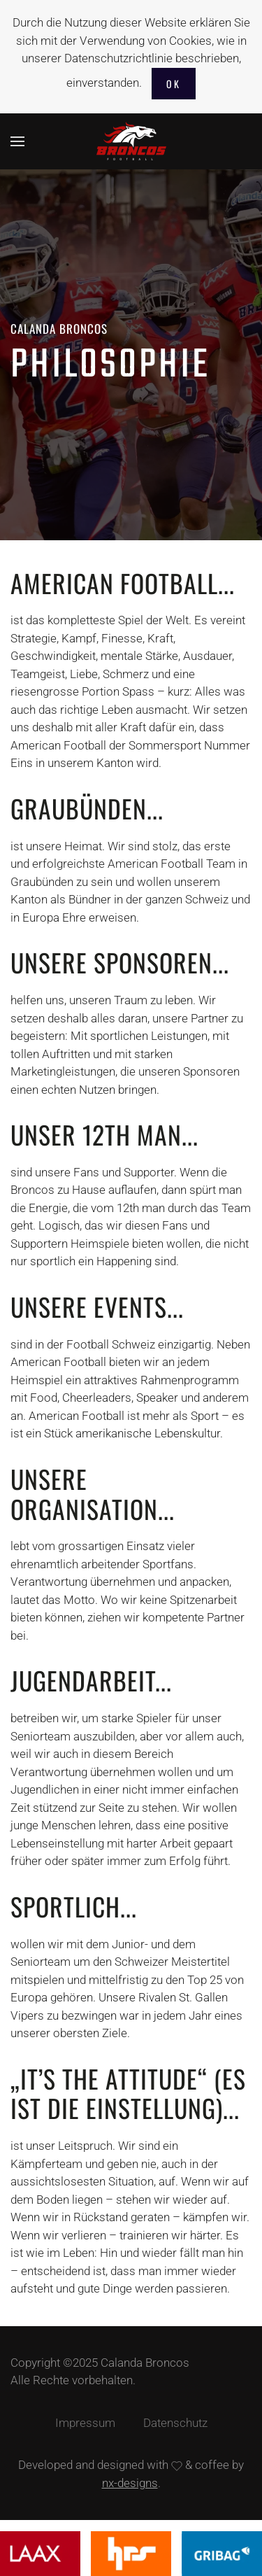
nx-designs (130, 2483)
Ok (173, 83)
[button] (17, 141)
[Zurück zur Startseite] (131, 141)
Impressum (85, 2423)
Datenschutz (175, 2423)
